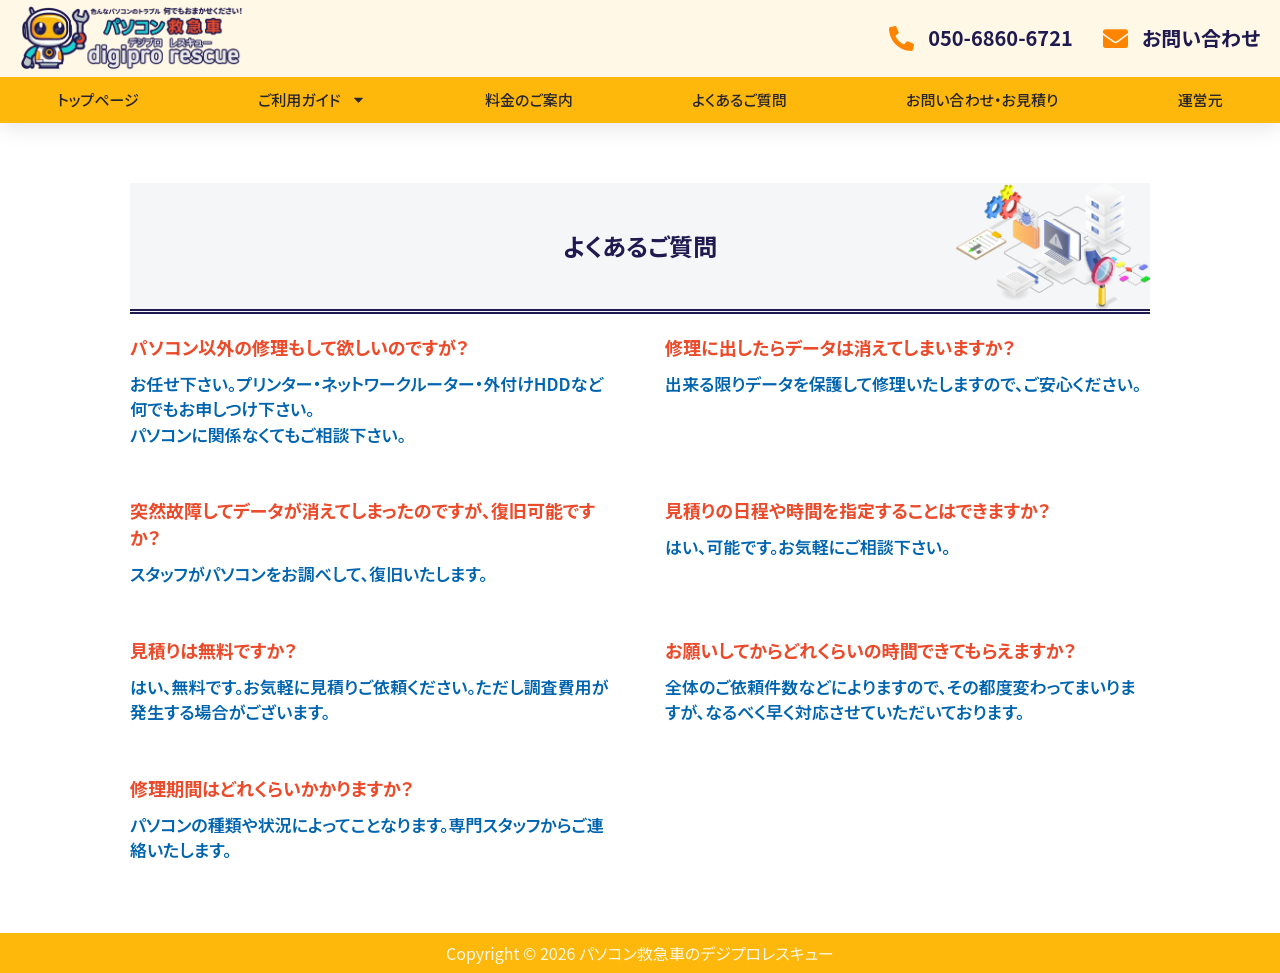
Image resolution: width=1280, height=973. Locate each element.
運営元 (1200, 99)
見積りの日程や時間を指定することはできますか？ (857, 510)
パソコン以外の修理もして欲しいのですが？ (299, 347)
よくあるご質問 (739, 99)
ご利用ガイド (312, 99)
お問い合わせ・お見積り (982, 99)
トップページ (98, 99)
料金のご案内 (529, 99)
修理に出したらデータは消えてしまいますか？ (840, 347)
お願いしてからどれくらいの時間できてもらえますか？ (870, 650)
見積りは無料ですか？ (213, 650)
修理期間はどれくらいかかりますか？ (271, 788)
